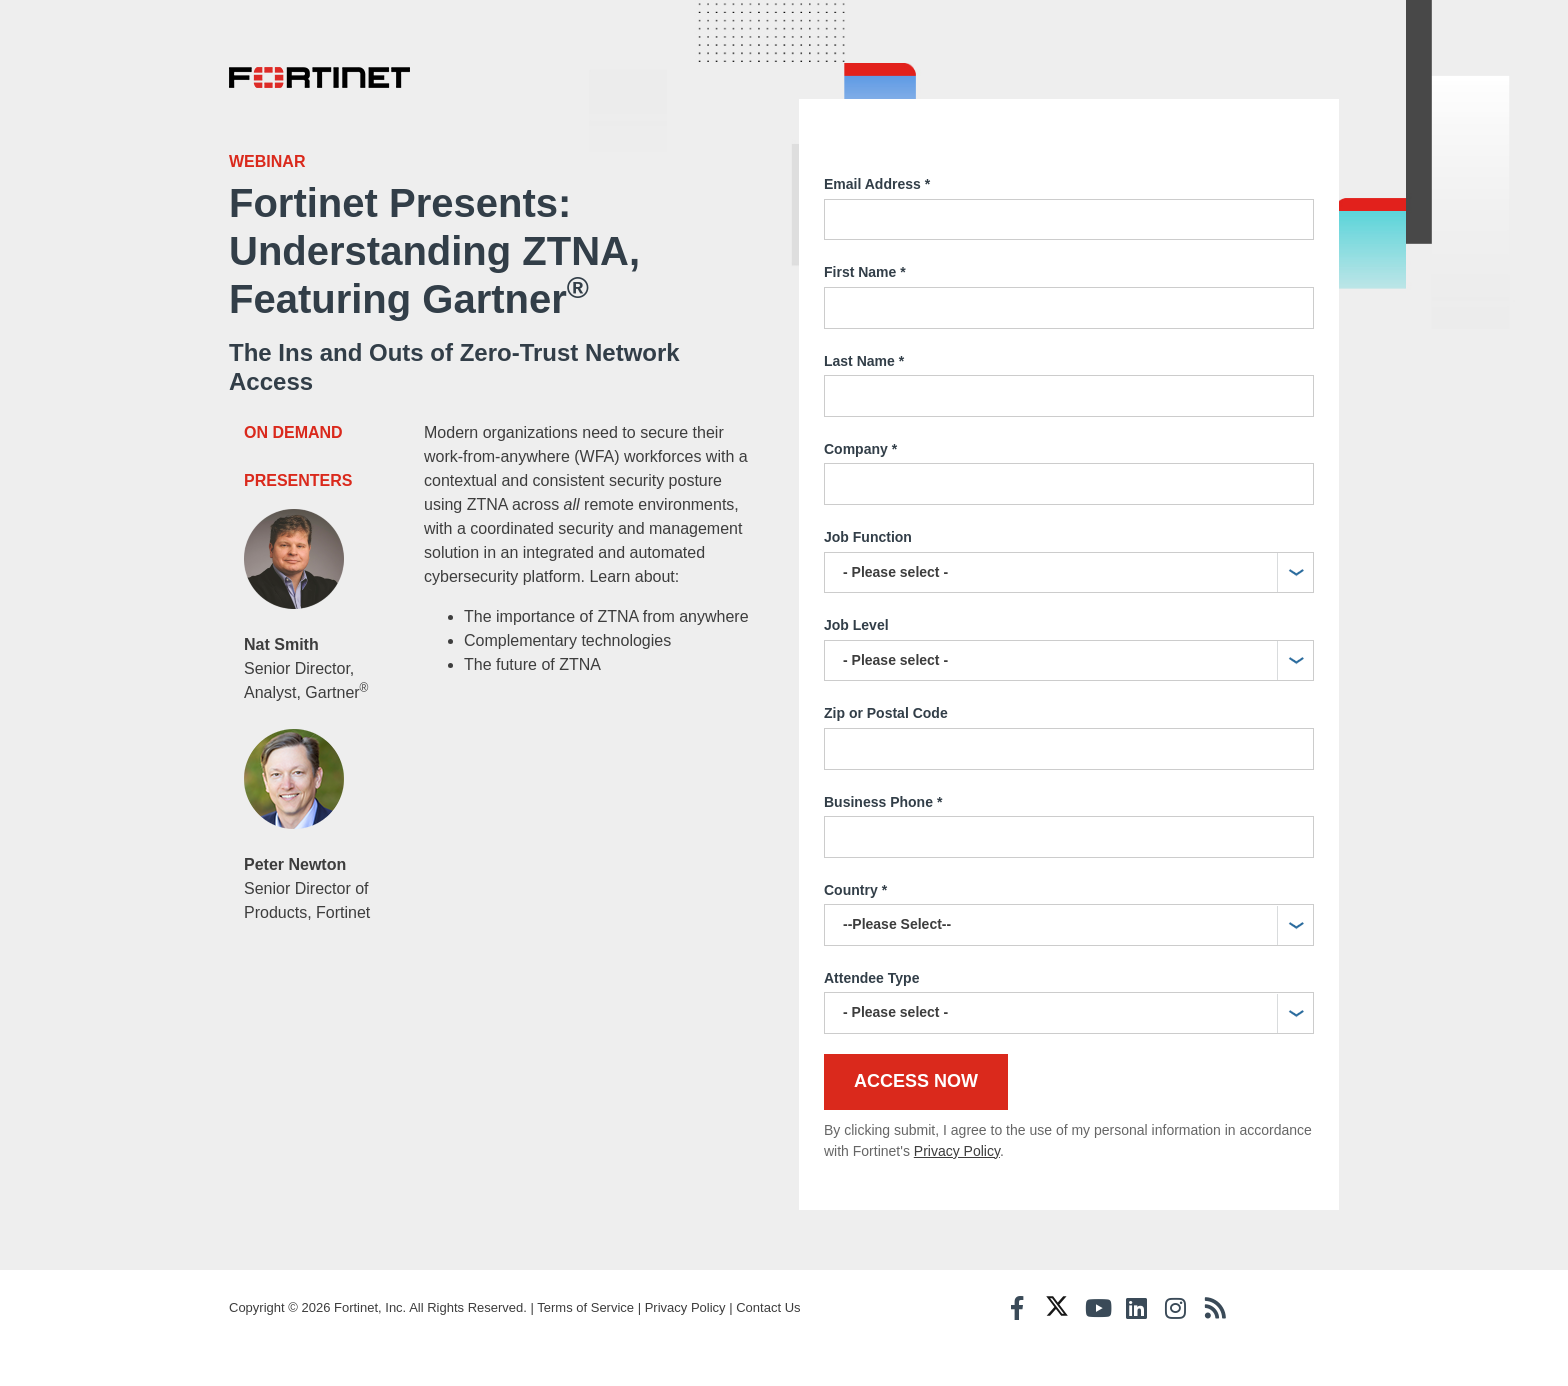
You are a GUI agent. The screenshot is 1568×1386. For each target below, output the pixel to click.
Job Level (856, 625)
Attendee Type (871, 978)
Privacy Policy (957, 1151)
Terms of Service (585, 1307)
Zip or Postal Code (886, 713)
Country (855, 891)
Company (860, 450)
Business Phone (883, 803)
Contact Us (768, 1307)
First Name (865, 273)
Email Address (877, 185)
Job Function (868, 537)
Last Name (864, 362)
